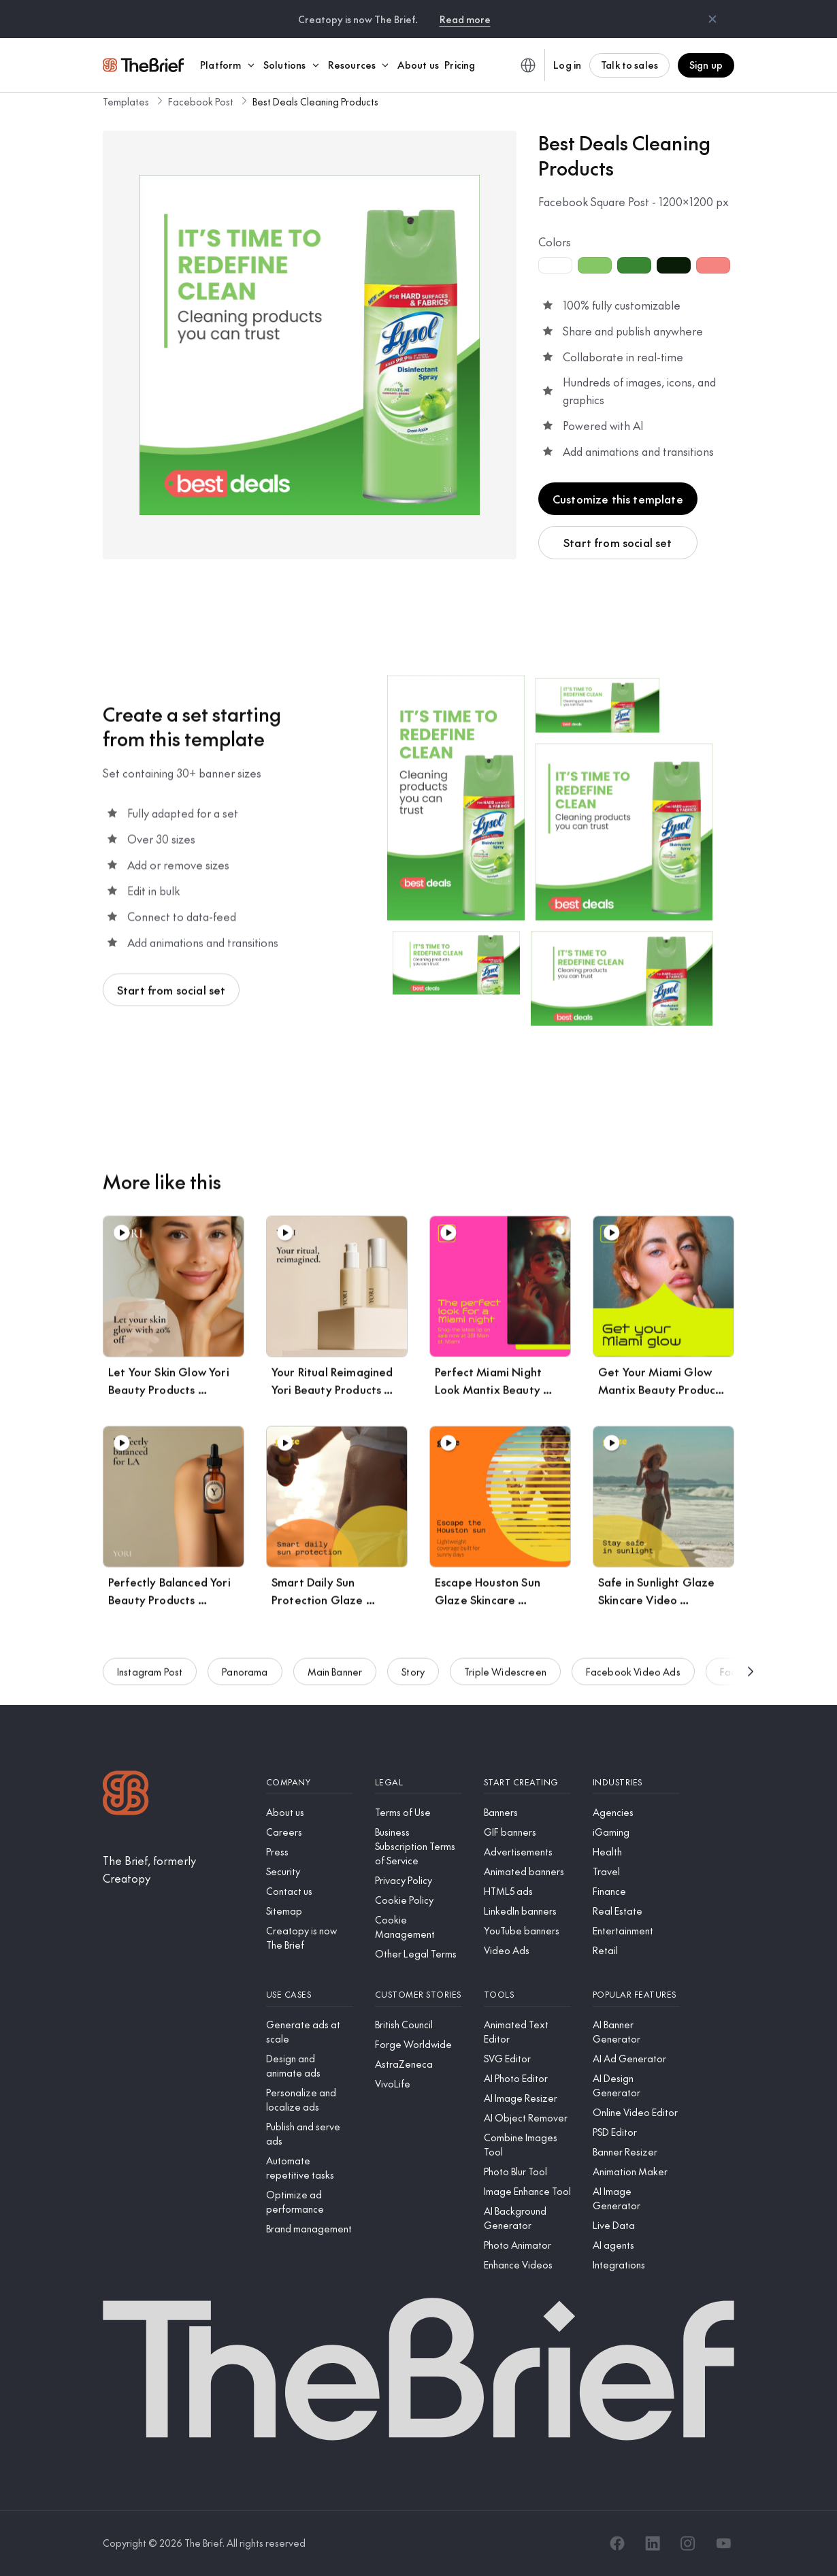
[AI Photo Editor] (527, 2078)
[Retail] (636, 1950)
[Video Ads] (527, 1950)
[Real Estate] (636, 1911)
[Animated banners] (527, 1871)
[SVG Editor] (527, 2058)
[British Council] (418, 2024)
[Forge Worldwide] (418, 2044)
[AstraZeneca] (418, 2064)
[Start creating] (527, 1782)
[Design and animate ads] (309, 2065)
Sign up (706, 64)
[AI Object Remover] (527, 2118)
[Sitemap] (309, 1911)
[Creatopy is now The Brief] (309, 1937)
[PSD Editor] (636, 2132)
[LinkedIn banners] (527, 1911)
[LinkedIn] (652, 2543)
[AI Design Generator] (636, 2085)
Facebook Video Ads (633, 1674)
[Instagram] (688, 2543)
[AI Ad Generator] (636, 2058)
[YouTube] (723, 2543)
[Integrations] (636, 2265)
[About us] (309, 1812)
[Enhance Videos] (527, 2265)
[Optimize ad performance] (309, 2201)
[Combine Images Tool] (527, 2144)
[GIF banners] (527, 1832)
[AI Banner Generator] (636, 2031)
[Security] (309, 1871)
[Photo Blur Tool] (527, 2171)
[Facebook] (617, 2543)
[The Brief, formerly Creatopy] (173, 1869)
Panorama (244, 1674)
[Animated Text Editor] (527, 2031)
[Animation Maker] (636, 2171)
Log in (567, 64)
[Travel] (636, 1871)
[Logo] (126, 1794)
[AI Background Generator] (527, 2218)
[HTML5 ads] (527, 1891)
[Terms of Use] (418, 1812)
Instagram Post (149, 1674)
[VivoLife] (418, 2084)
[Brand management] (309, 2229)
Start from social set (617, 542)
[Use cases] (309, 1995)
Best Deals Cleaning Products (315, 101)
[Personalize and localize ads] (309, 2099)
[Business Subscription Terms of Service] (418, 1846)
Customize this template (618, 498)
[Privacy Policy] (418, 1880)
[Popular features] (636, 1995)
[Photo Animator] (527, 2245)
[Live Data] (636, 2225)
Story (413, 1674)
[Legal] (418, 1782)
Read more (465, 19)
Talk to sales (629, 64)
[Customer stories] (418, 1995)
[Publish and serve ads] (309, 2133)
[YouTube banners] (527, 1930)
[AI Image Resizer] (527, 2098)
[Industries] (636, 1782)
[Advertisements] (527, 1852)
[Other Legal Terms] (418, 1954)
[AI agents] (636, 2245)
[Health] (636, 1852)
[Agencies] (636, 1812)
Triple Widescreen (505, 1674)
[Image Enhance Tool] (527, 2191)
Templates (126, 101)
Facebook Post (200, 101)
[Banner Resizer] (636, 2152)
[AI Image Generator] (636, 2198)
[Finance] (636, 1891)
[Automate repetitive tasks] (309, 2167)
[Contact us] (309, 1891)
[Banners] (527, 1812)
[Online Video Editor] (636, 2112)
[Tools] (527, 1995)
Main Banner (335, 1674)
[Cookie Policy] (418, 1900)
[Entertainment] (636, 1930)
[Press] (309, 1852)
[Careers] (309, 1832)
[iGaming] (636, 1832)
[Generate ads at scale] (309, 2031)
